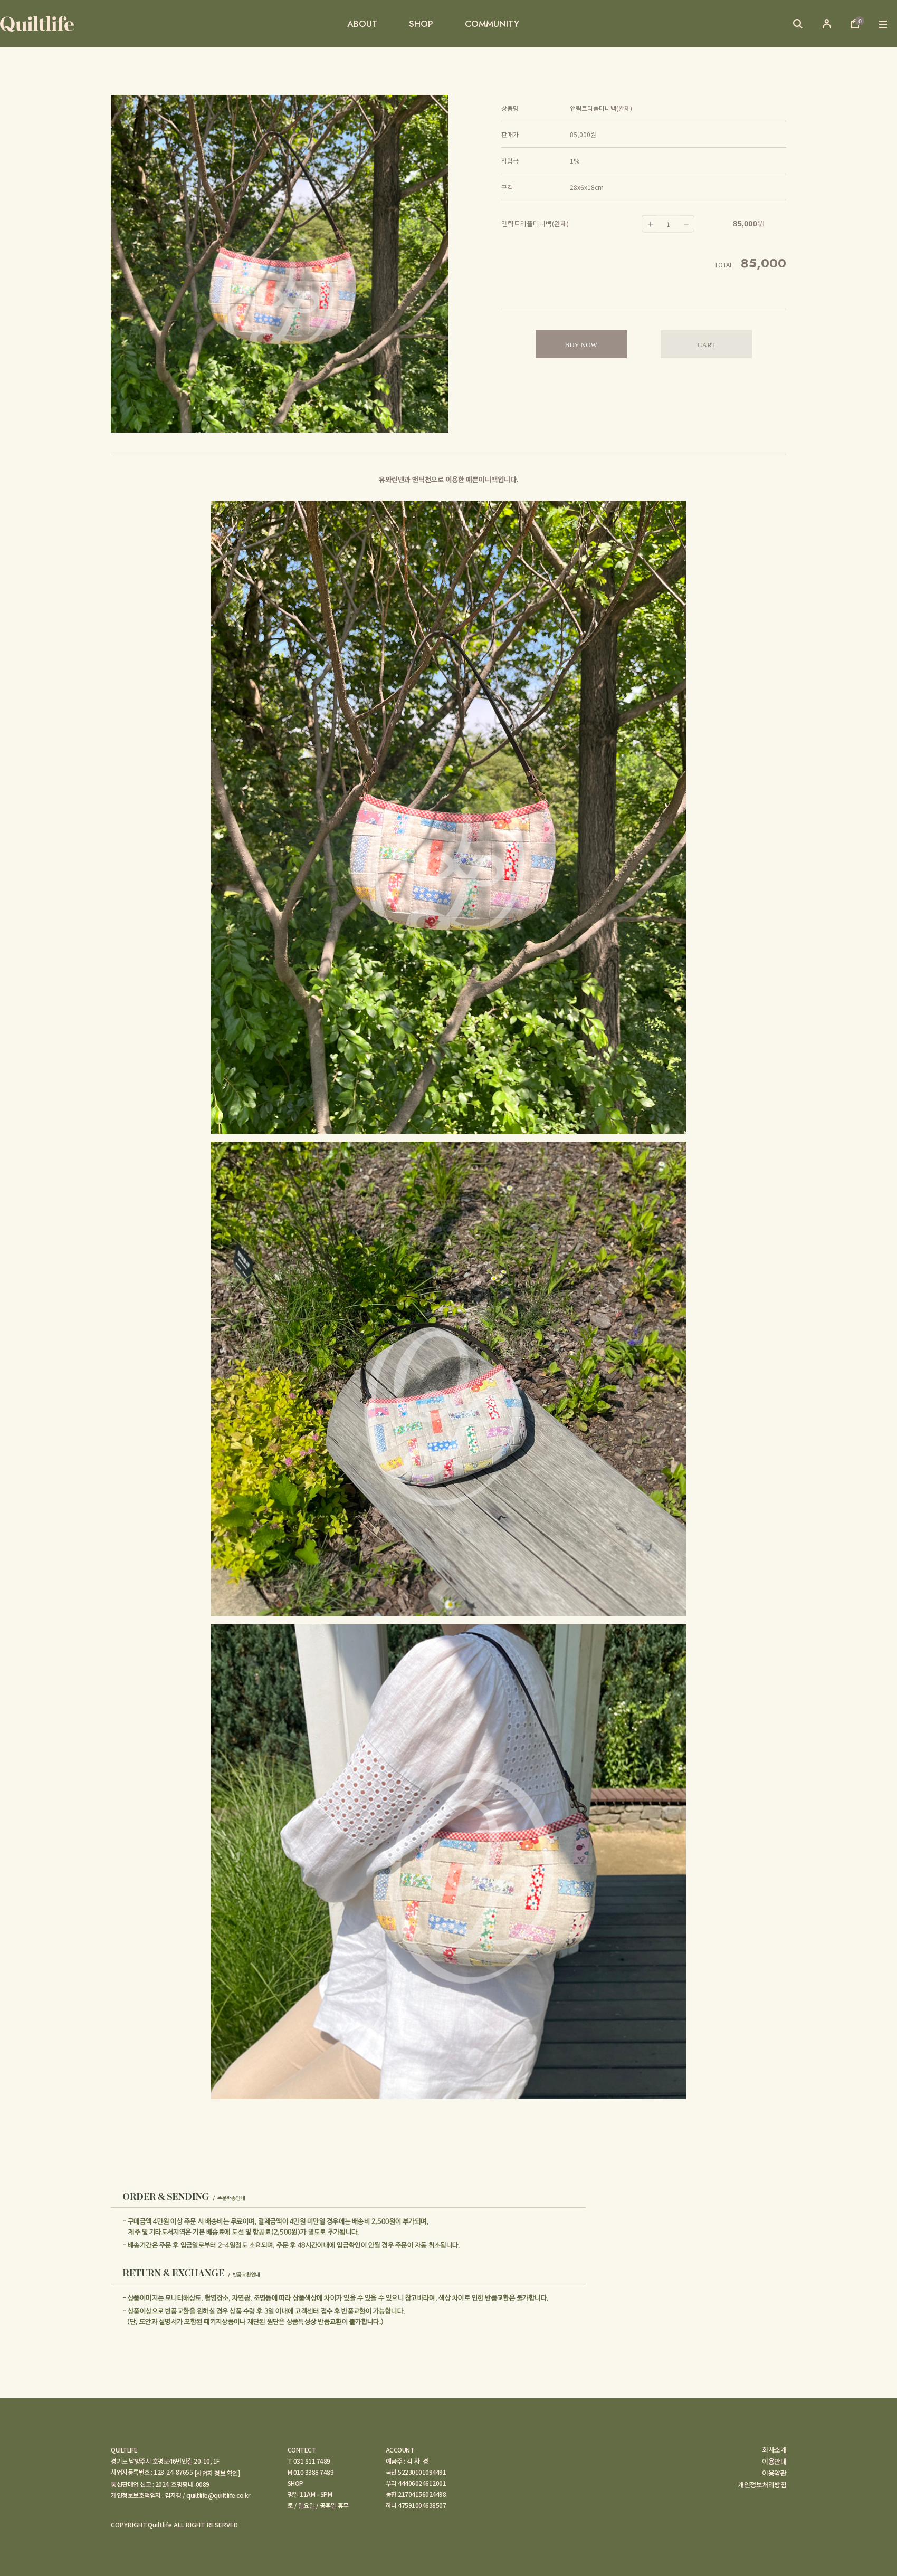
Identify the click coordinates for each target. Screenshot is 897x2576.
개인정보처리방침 (762, 2485)
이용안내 (774, 2461)
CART (706, 345)
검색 (798, 23)
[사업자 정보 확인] (217, 2473)
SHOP (421, 23)
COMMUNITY (492, 23)
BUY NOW (581, 345)
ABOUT (362, 23)
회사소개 (774, 2450)
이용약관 (774, 2473)
